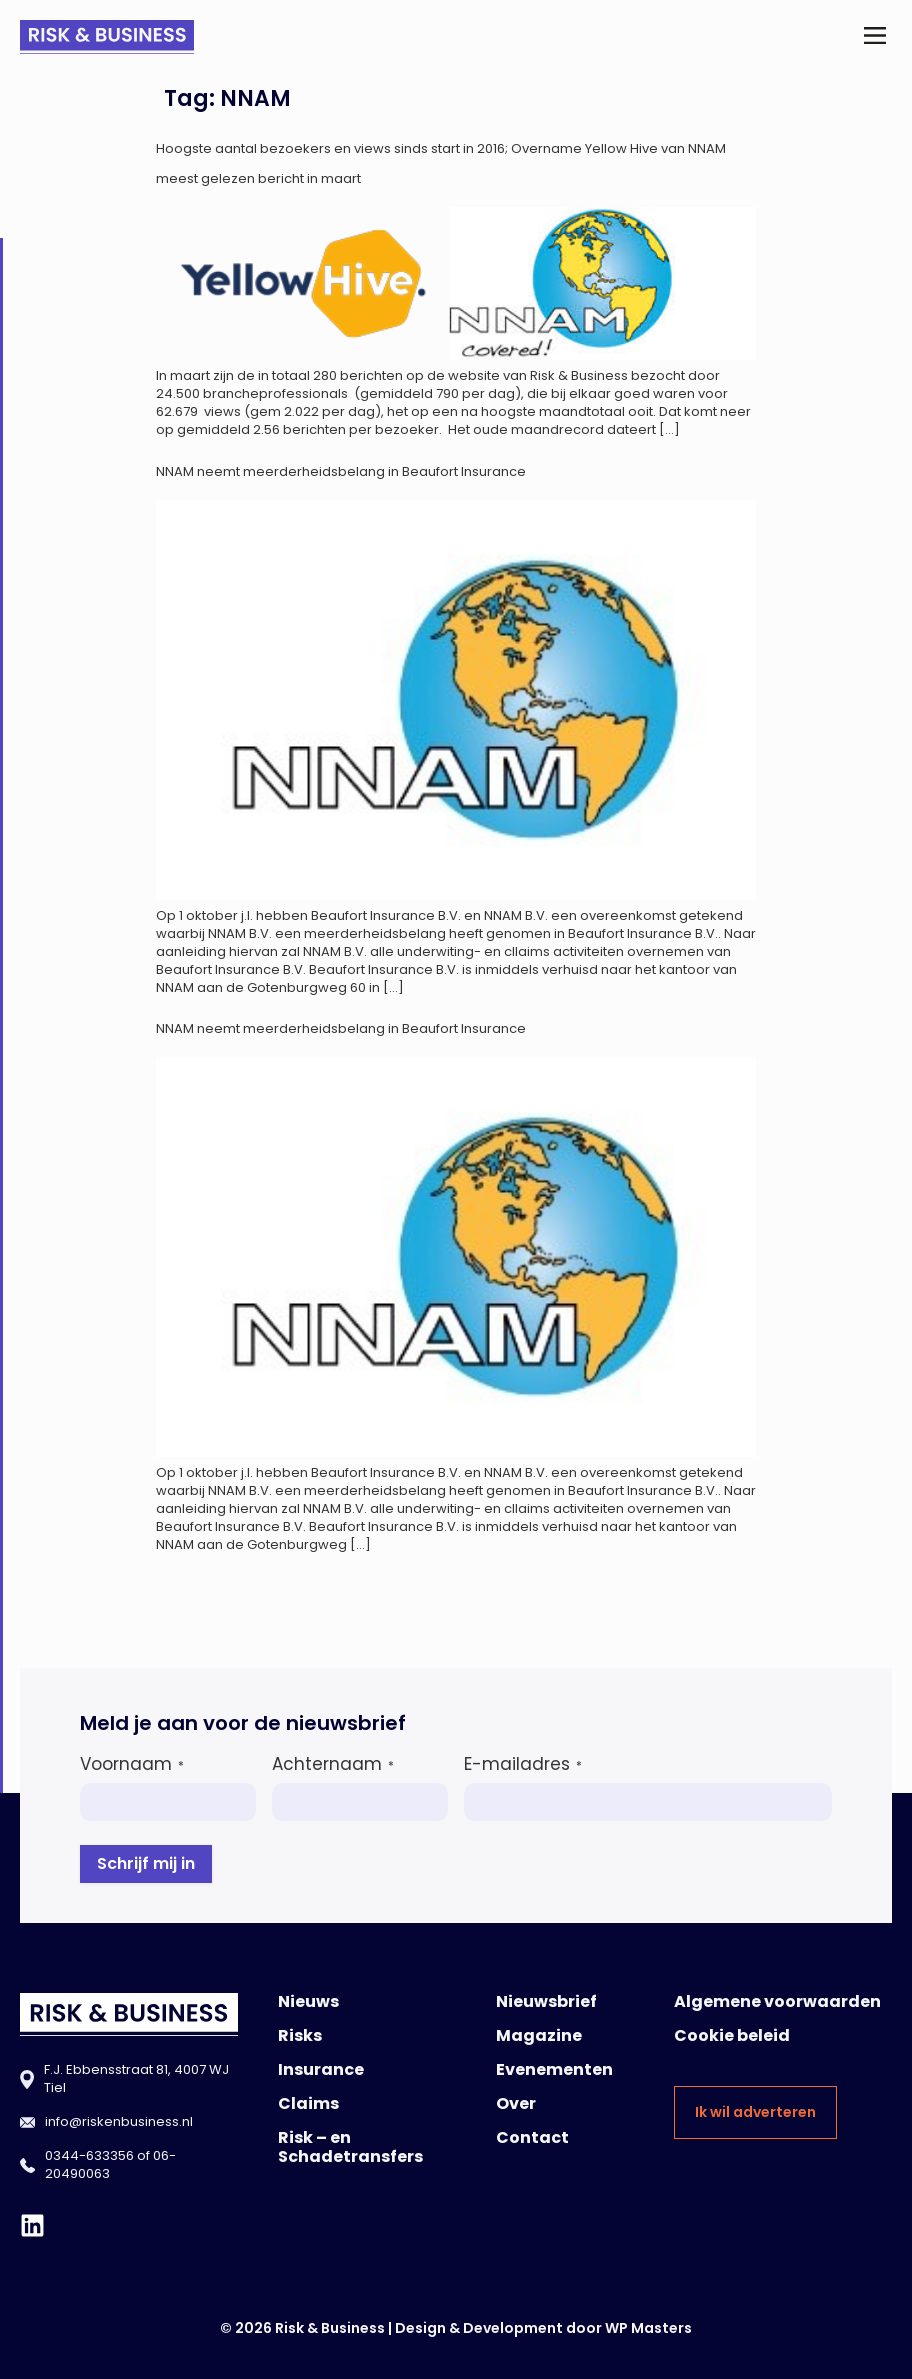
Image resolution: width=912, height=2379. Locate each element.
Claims (308, 2103)
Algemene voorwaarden (777, 2001)
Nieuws (308, 2001)
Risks (300, 2035)
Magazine (539, 2035)
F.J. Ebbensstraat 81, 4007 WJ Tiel (136, 2078)
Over (516, 2103)
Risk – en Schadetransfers (350, 2147)
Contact (532, 2137)
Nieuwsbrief (546, 2001)
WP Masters (648, 2328)
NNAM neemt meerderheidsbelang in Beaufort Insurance (341, 471)
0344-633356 (89, 2155)
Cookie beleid (732, 2035)
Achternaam (333, 1764)
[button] (875, 37)
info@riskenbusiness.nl (119, 2121)
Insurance (321, 2069)
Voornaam (132, 1764)
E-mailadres (523, 1764)
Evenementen (554, 2069)
